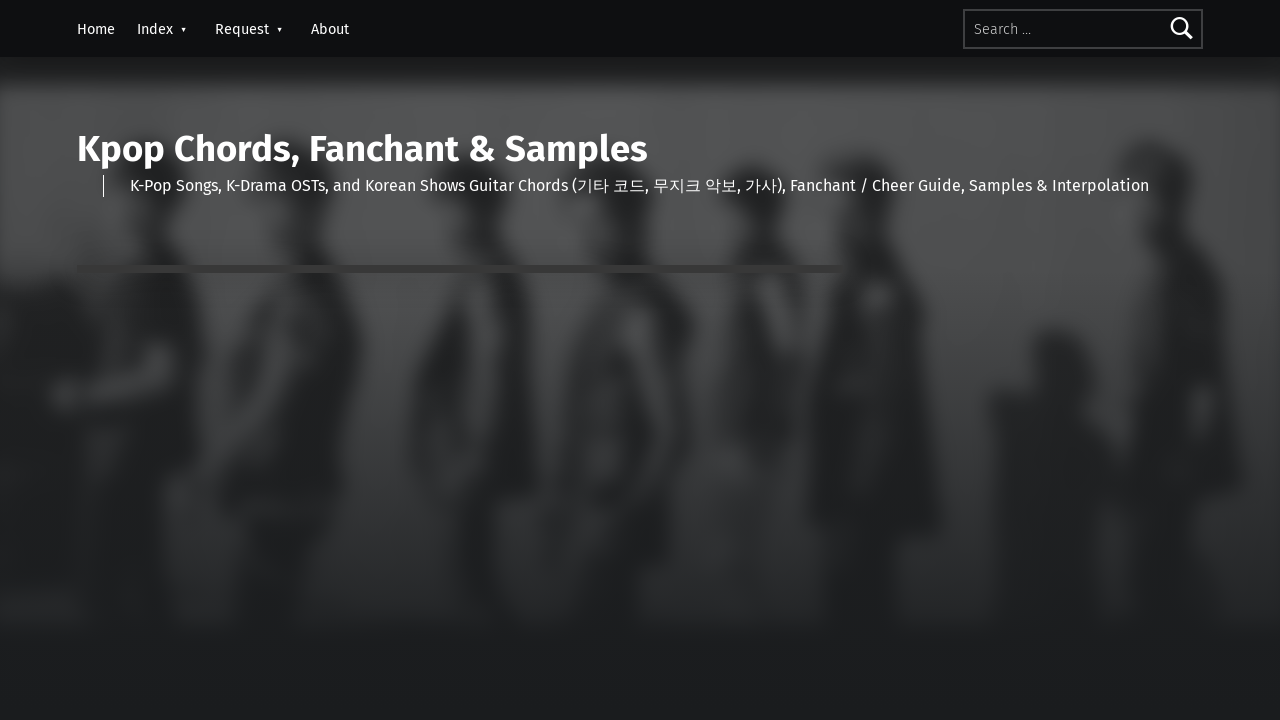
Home (96, 29)
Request (242, 29)
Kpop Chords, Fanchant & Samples (362, 149)
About (330, 29)
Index (155, 29)
